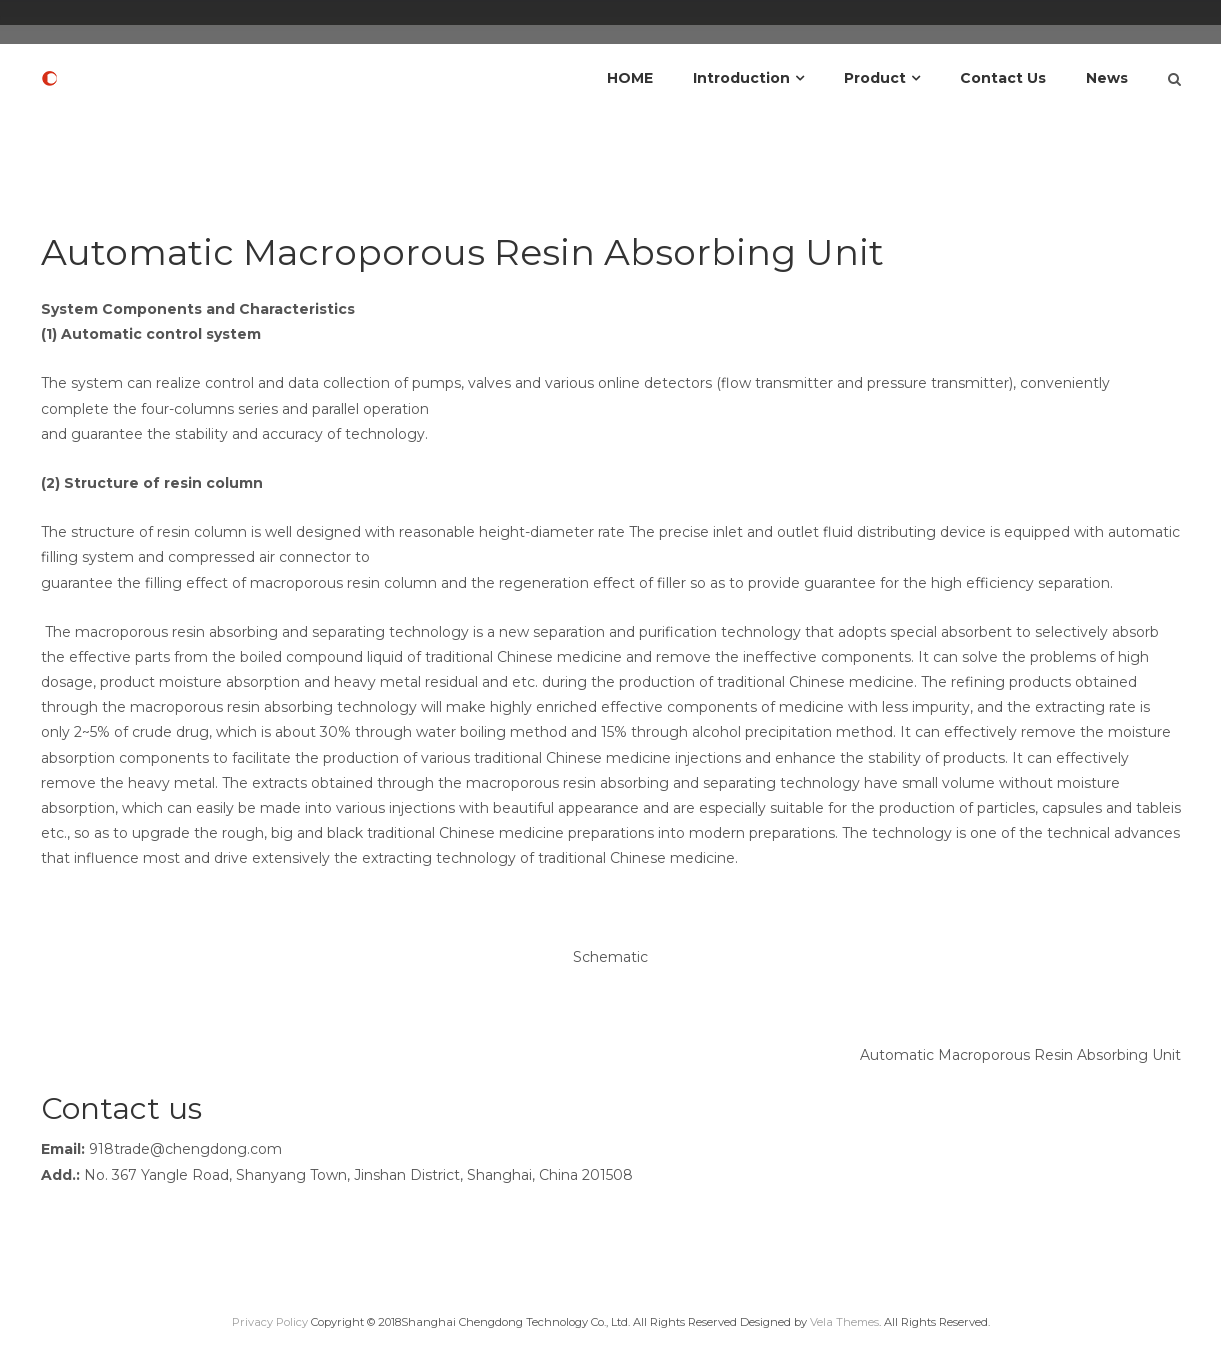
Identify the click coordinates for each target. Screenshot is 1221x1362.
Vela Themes (844, 1322)
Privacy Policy (270, 1322)
